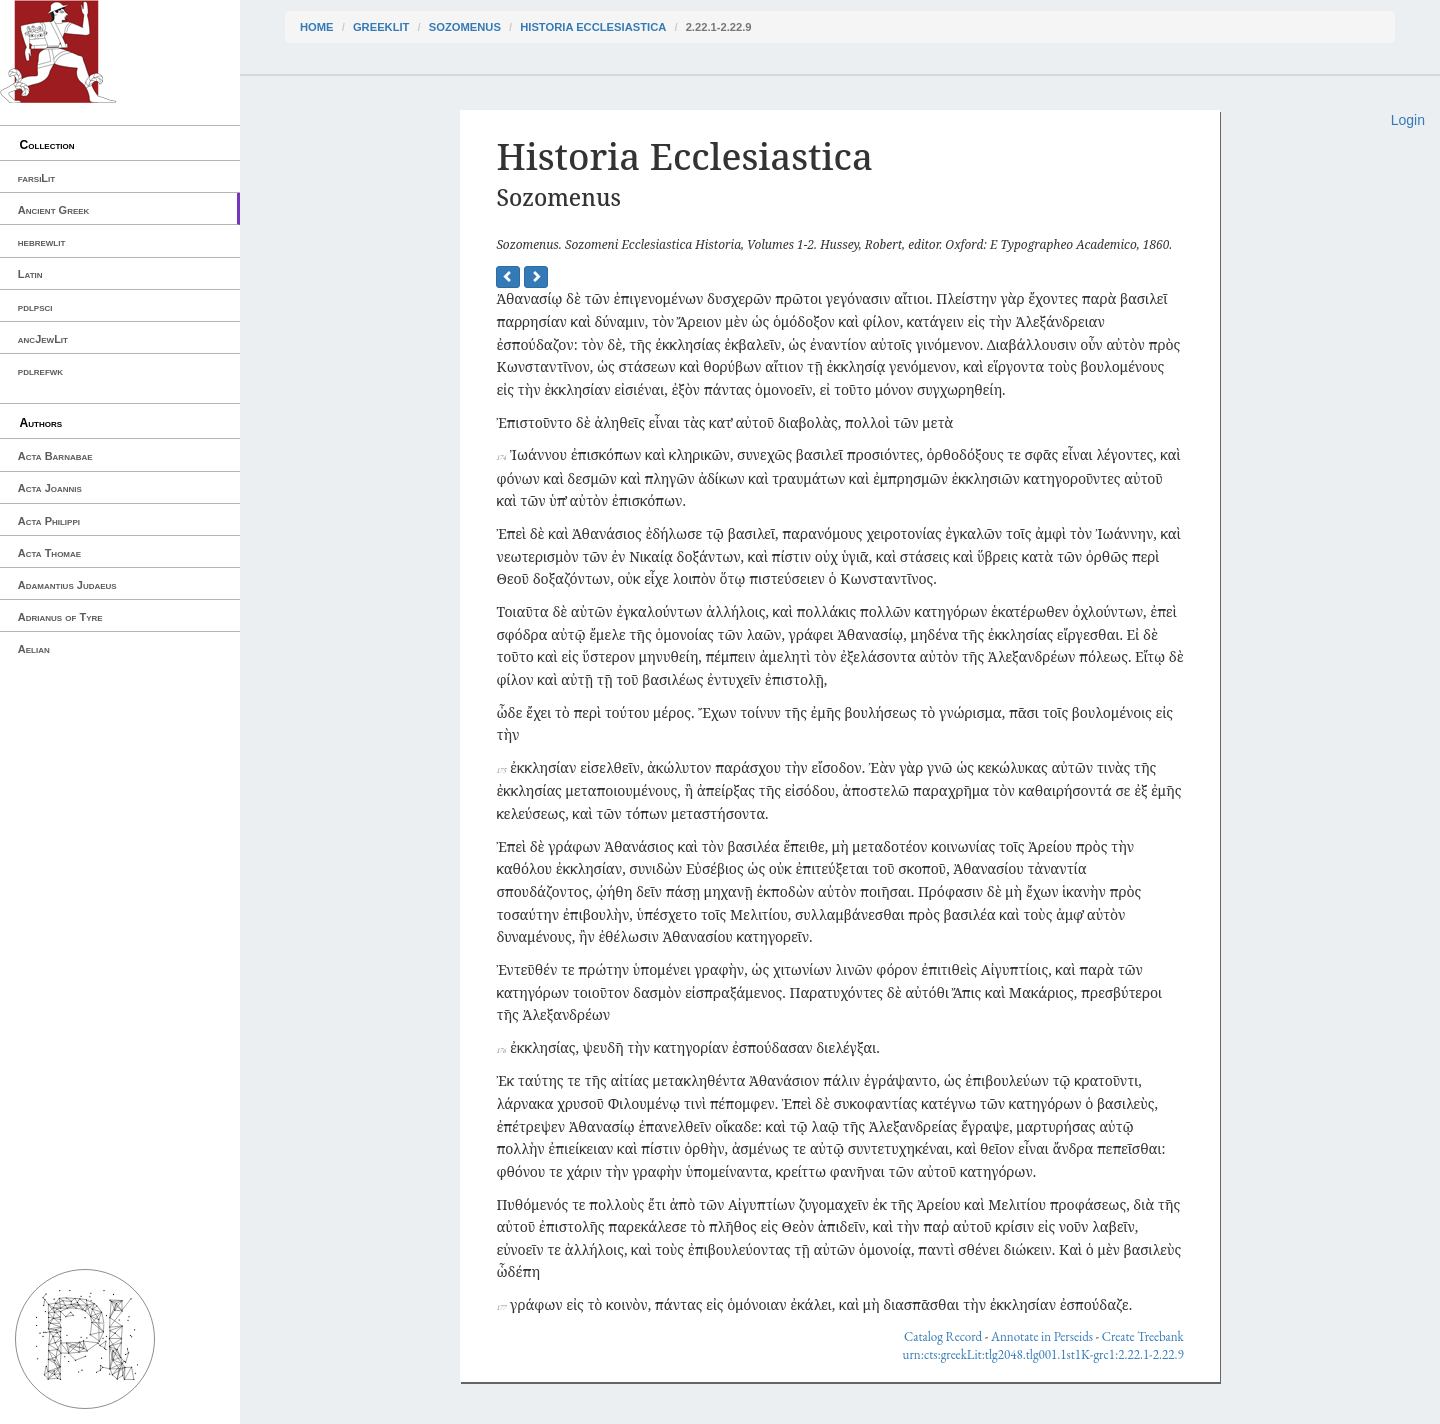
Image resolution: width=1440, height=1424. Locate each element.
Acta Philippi (49, 521)
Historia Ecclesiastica (593, 27)
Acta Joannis (50, 488)
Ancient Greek (54, 210)
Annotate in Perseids (1042, 1336)
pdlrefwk (40, 371)
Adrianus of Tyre (60, 617)
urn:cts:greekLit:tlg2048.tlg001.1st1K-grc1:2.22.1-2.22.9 (1043, 1354)
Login (1408, 120)
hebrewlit (42, 242)
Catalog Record (943, 1336)
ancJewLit (43, 339)
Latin (30, 274)
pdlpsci (35, 307)
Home (317, 27)
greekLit (381, 27)
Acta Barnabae (55, 456)
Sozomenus (465, 27)
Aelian (34, 649)
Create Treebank (1143, 1336)
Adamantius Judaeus (67, 585)
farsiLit (36, 178)
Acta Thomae (49, 553)
